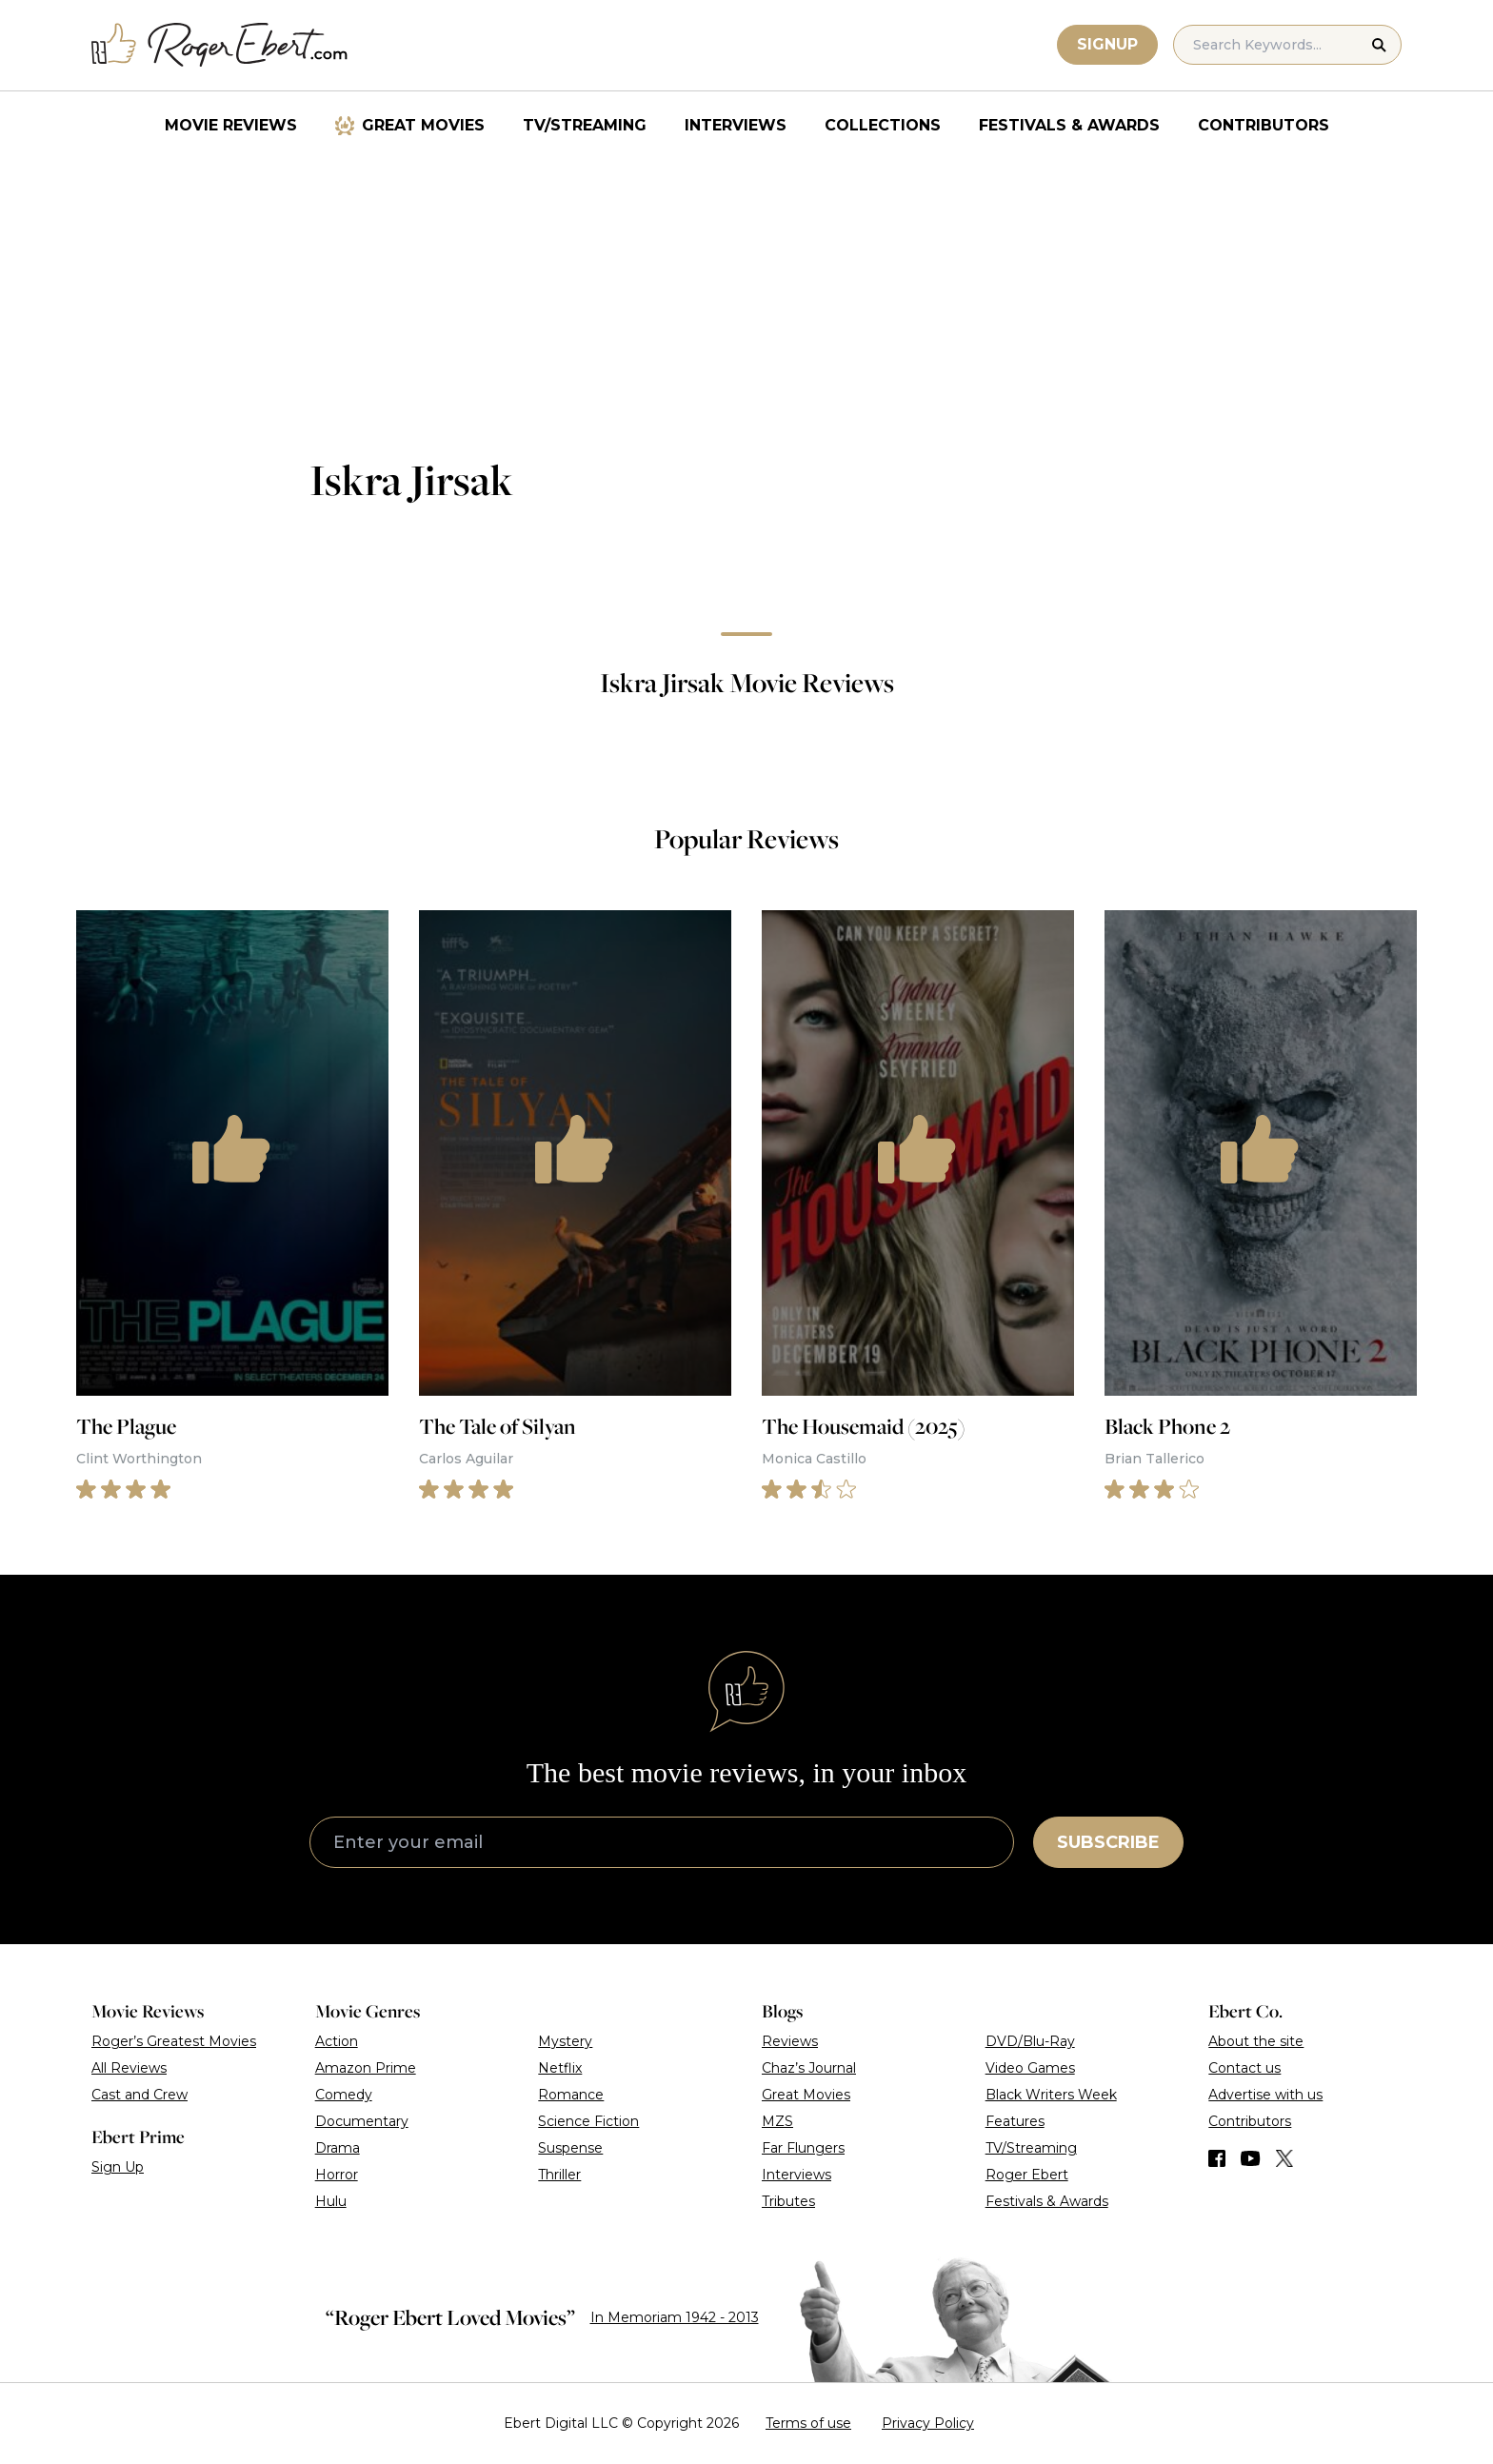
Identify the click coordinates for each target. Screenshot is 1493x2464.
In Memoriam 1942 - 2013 (674, 2317)
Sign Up (117, 2167)
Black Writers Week (1051, 2094)
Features (1015, 2121)
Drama (337, 2147)
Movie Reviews (231, 125)
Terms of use (808, 2423)
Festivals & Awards (1069, 125)
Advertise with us (1265, 2094)
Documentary (361, 2121)
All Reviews (129, 2068)
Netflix (560, 2068)
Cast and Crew (139, 2094)
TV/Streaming (585, 125)
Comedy (343, 2094)
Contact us (1244, 2068)
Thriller (559, 2174)
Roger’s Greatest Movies (173, 2041)
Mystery (565, 2041)
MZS (777, 2121)
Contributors (1263, 125)
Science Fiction (588, 2121)
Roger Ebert (1026, 2174)
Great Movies (423, 125)
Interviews (735, 125)
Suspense (570, 2147)
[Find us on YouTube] (1251, 2158)
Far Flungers (803, 2147)
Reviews (790, 2041)
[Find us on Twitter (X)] (1284, 2158)
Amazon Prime (365, 2068)
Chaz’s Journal (809, 2068)
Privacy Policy (928, 2423)
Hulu (331, 2201)
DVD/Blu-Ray (1030, 2041)
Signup (1107, 44)
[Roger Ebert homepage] (219, 45)
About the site (1256, 2041)
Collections (883, 125)
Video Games (1030, 2068)
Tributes (788, 2201)
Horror (336, 2174)
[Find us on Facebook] (1216, 2158)
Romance (571, 2094)
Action (336, 2041)
